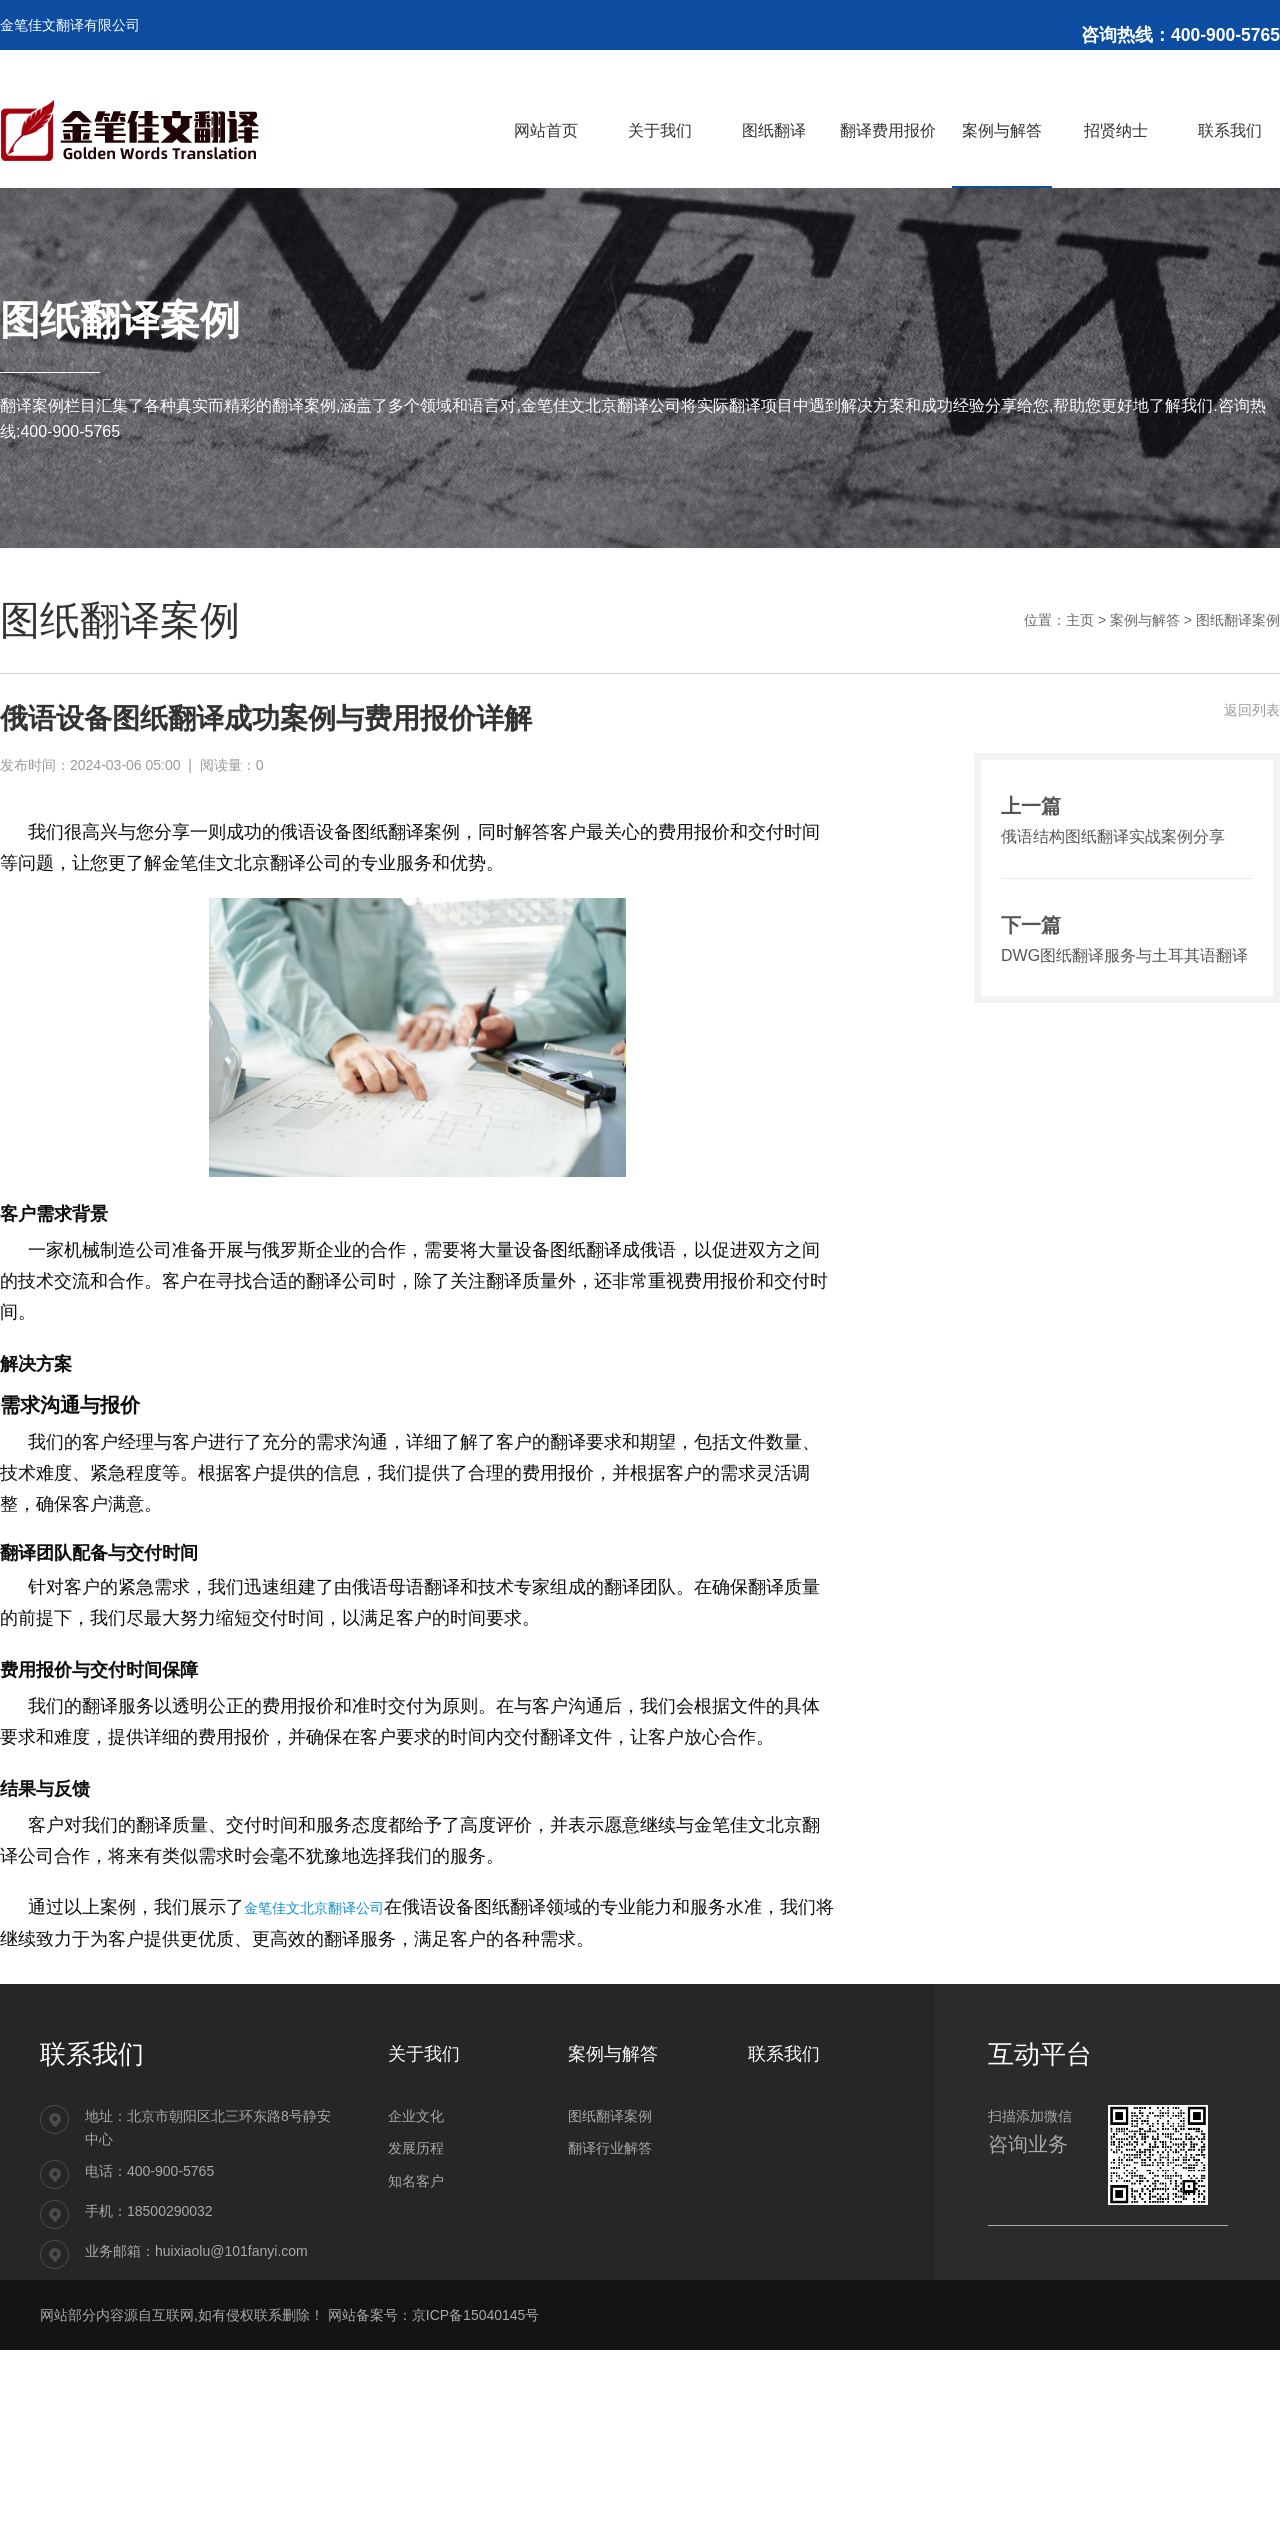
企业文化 (416, 2116)
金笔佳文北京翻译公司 (314, 1907)
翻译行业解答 (610, 2148)
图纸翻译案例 (1238, 620)
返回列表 (1252, 710)
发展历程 (416, 2148)
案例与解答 (1145, 620)
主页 (1080, 620)
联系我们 (784, 2054)
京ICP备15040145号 (476, 2315)
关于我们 (424, 2054)
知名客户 (416, 2181)
